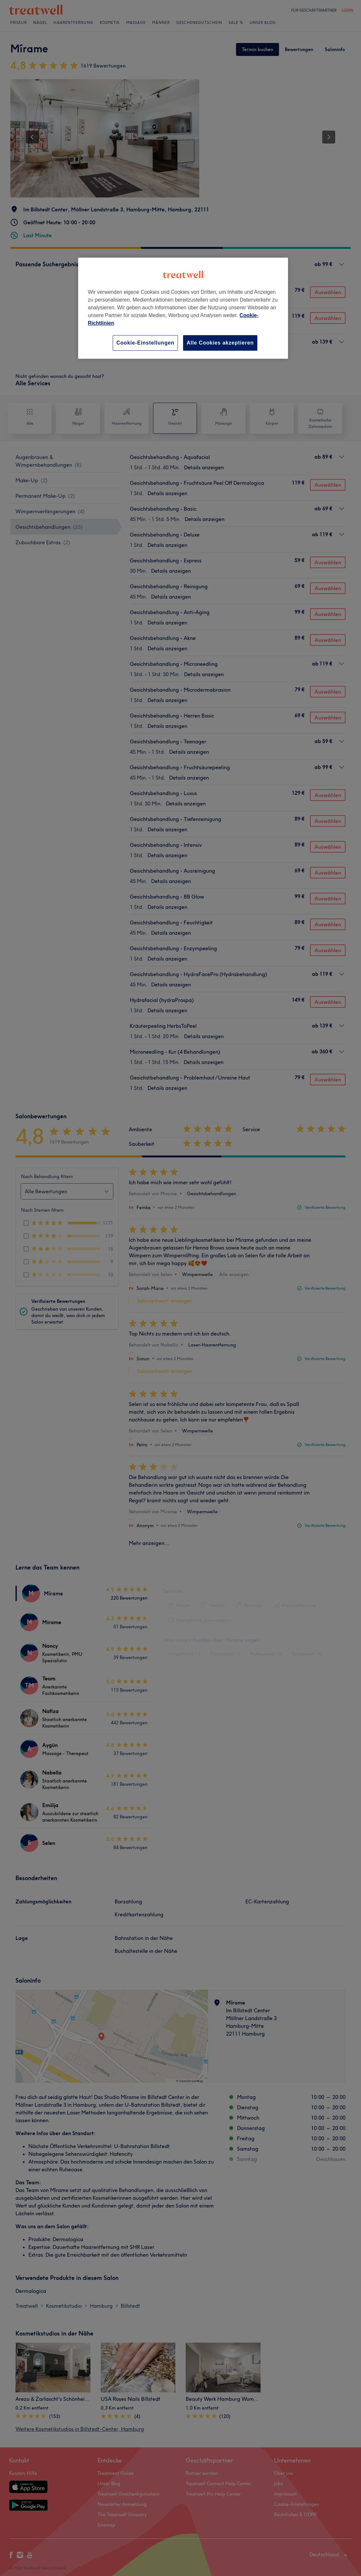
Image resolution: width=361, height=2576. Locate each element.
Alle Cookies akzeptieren (220, 343)
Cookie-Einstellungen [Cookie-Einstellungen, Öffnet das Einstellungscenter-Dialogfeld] (145, 343)
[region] (183, 308)
